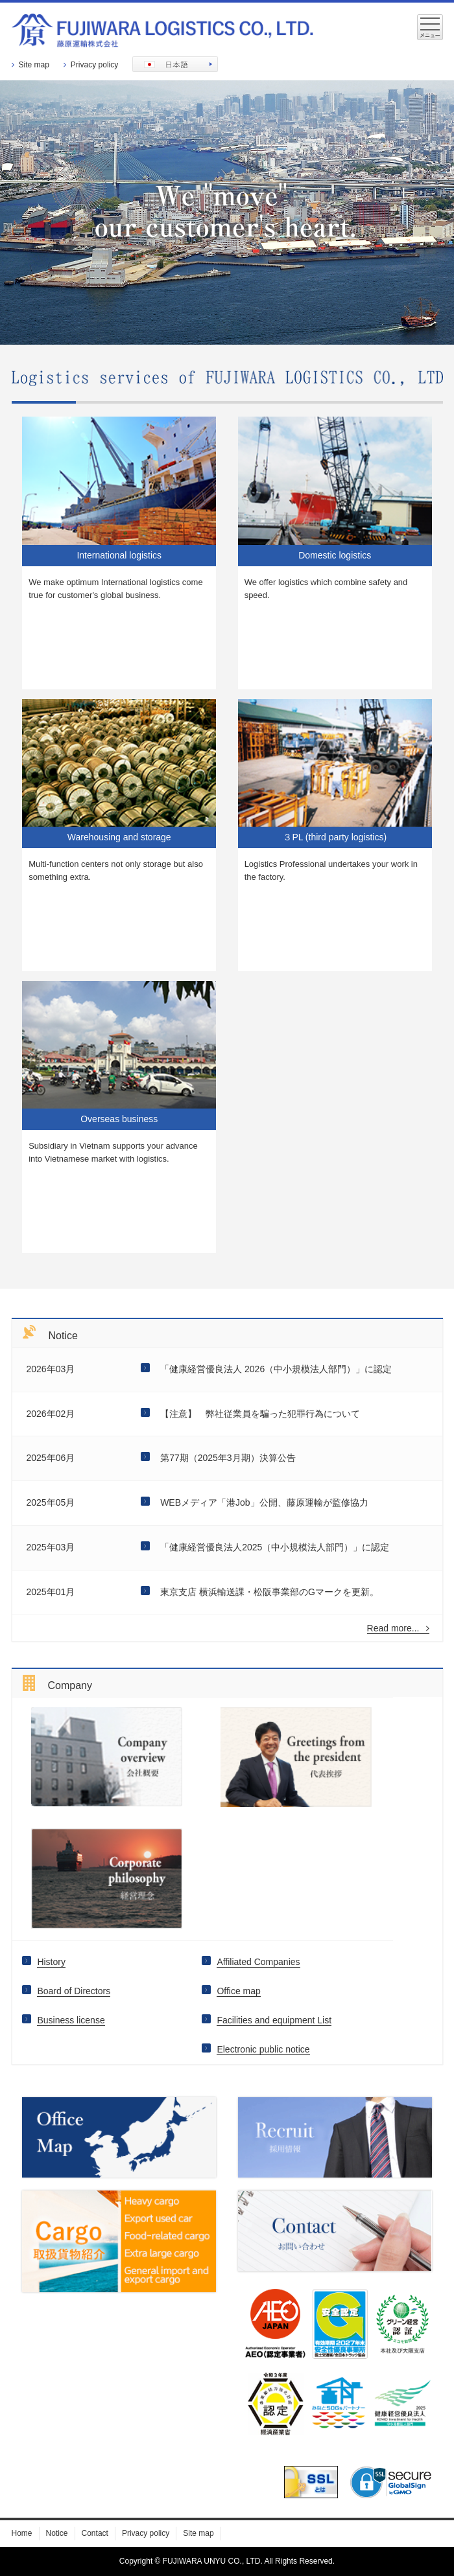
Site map (34, 64)
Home (22, 2533)
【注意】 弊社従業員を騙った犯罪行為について (260, 1414)
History (51, 1962)
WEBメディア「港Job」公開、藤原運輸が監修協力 (264, 1502)
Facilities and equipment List (274, 2020)
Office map (238, 1991)
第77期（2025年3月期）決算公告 (228, 1458)
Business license (70, 2020)
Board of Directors (73, 1991)
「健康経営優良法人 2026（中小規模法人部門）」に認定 (276, 1369)
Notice (57, 2533)
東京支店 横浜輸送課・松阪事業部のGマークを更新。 (269, 1592)
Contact (95, 2533)
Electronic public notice (263, 2049)
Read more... (398, 1628)
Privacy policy (94, 64)
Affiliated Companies (258, 1962)
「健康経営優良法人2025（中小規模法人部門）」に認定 (274, 1547)
